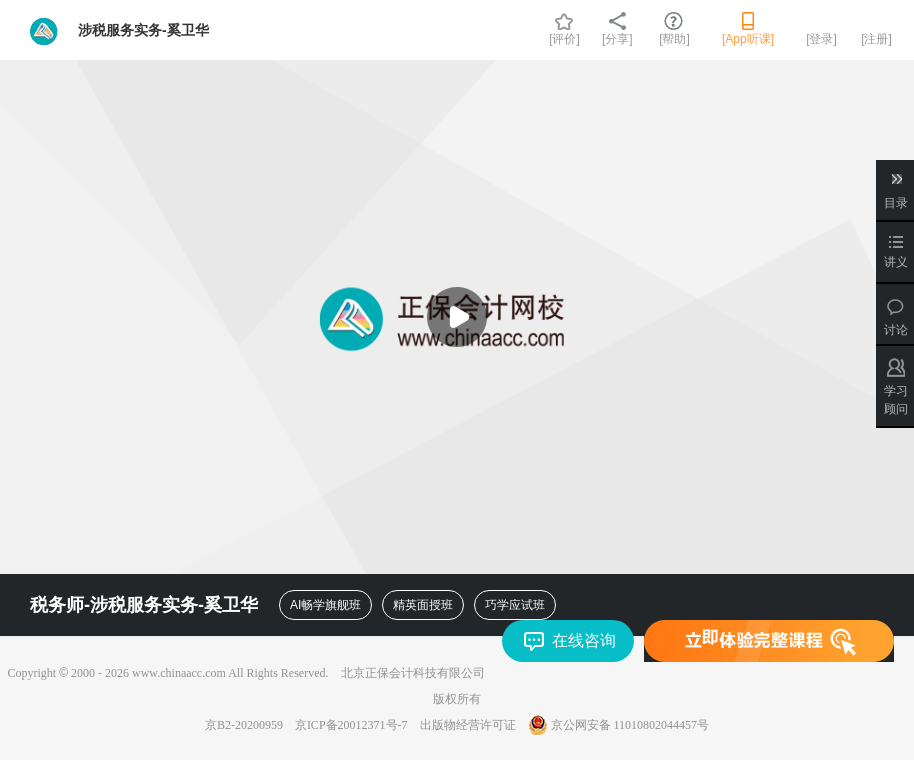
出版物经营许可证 (468, 725)
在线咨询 (584, 640)
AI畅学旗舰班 (325, 605)
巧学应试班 (515, 605)
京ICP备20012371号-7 (351, 725)
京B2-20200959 (244, 725)
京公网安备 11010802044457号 (619, 725)
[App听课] (748, 39)
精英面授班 (423, 605)
